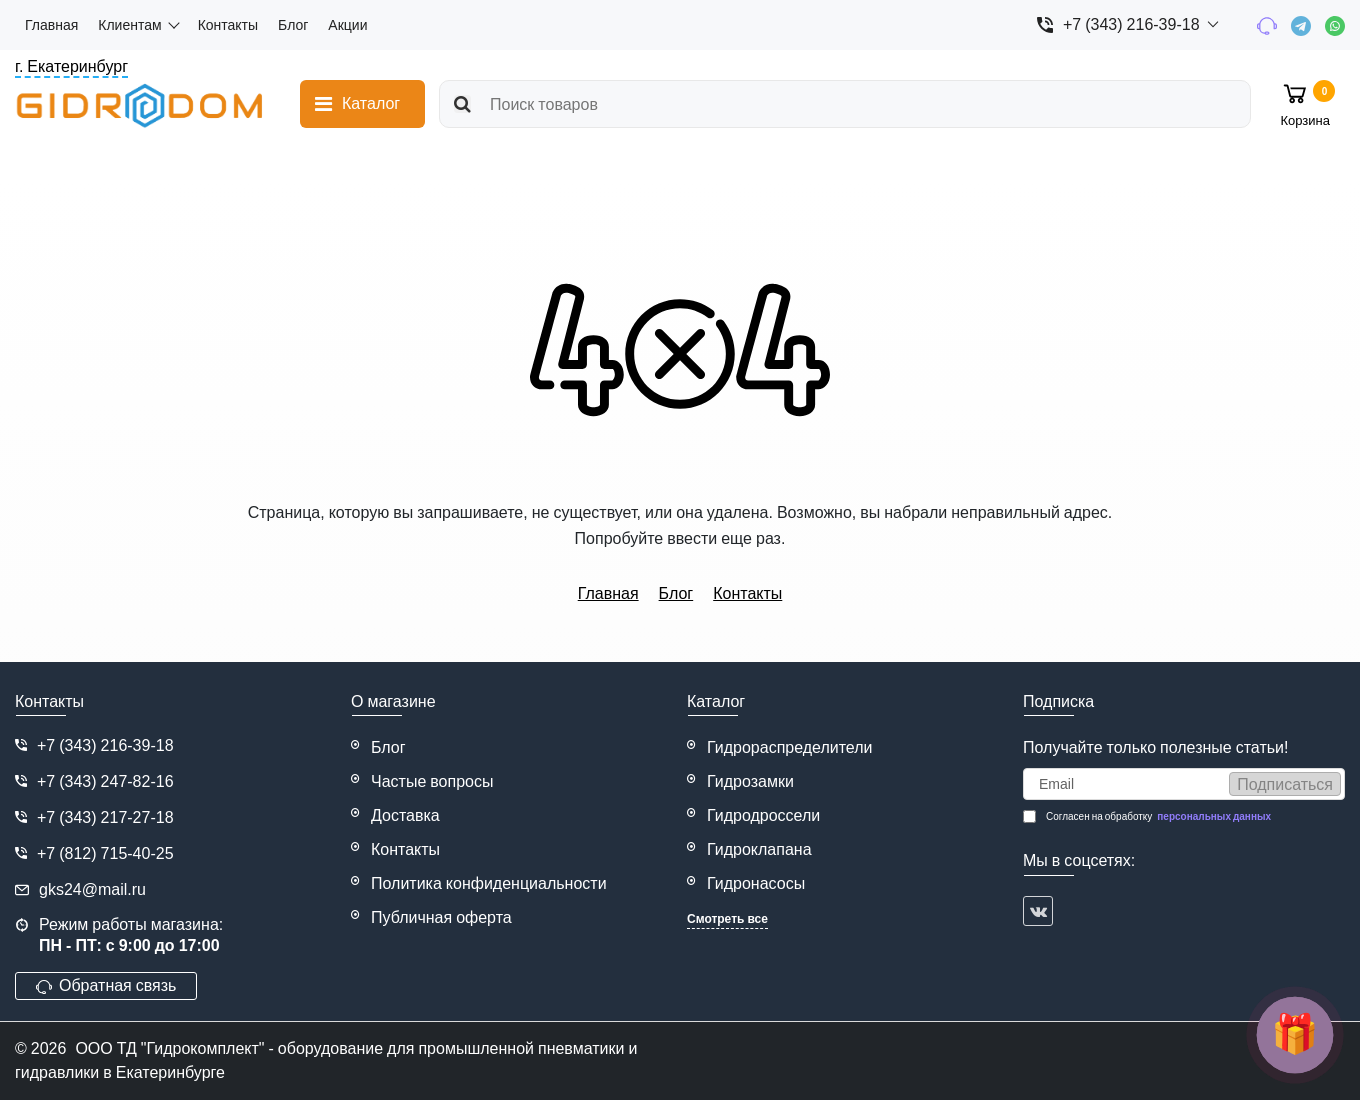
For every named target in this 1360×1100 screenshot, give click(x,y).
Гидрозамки (750, 781)
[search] (845, 104)
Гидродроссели (763, 815)
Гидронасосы (756, 883)
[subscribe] (1184, 784)
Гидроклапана (759, 849)
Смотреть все (727, 919)
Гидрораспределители (790, 747)
